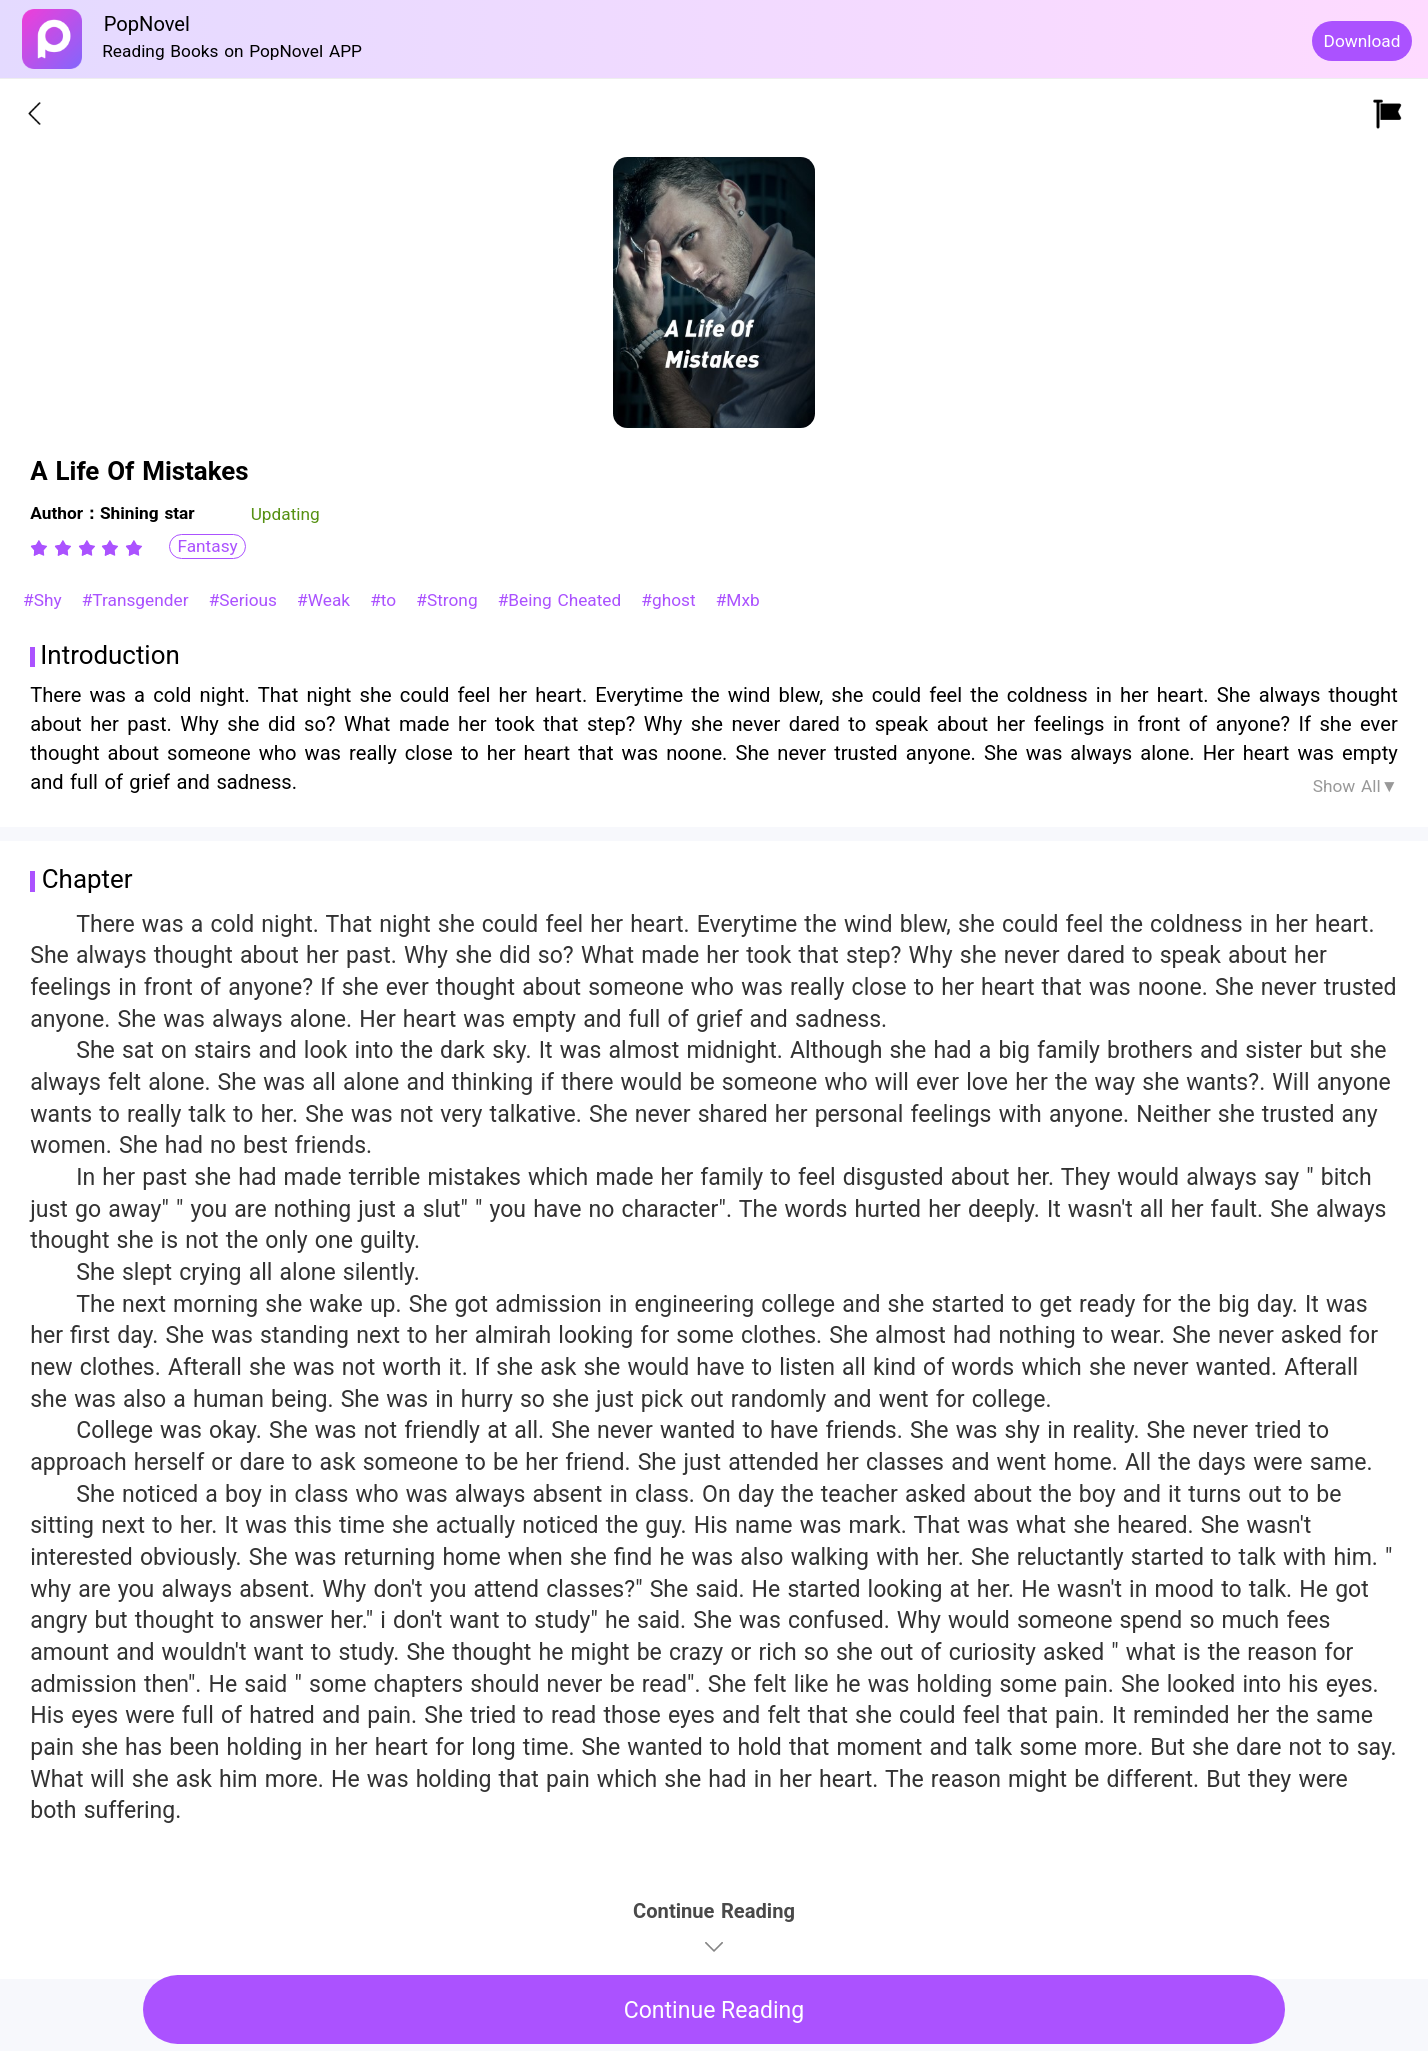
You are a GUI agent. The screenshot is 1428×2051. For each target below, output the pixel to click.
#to (386, 600)
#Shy (45, 600)
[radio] (42, 548)
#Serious (246, 600)
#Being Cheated (562, 600)
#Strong (449, 600)
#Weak (326, 600)
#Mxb (738, 600)
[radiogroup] (86, 548)
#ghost (671, 600)
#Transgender (138, 600)
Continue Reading (714, 2010)
